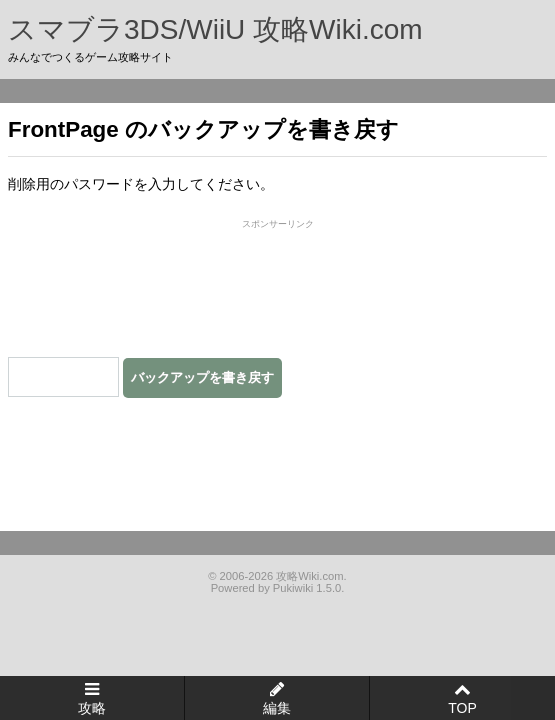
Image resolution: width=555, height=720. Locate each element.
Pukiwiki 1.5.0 (307, 588)
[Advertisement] (278, 285)
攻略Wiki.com (309, 576)
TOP (462, 708)
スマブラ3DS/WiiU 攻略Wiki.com (215, 29)
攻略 (92, 708)
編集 (277, 708)
